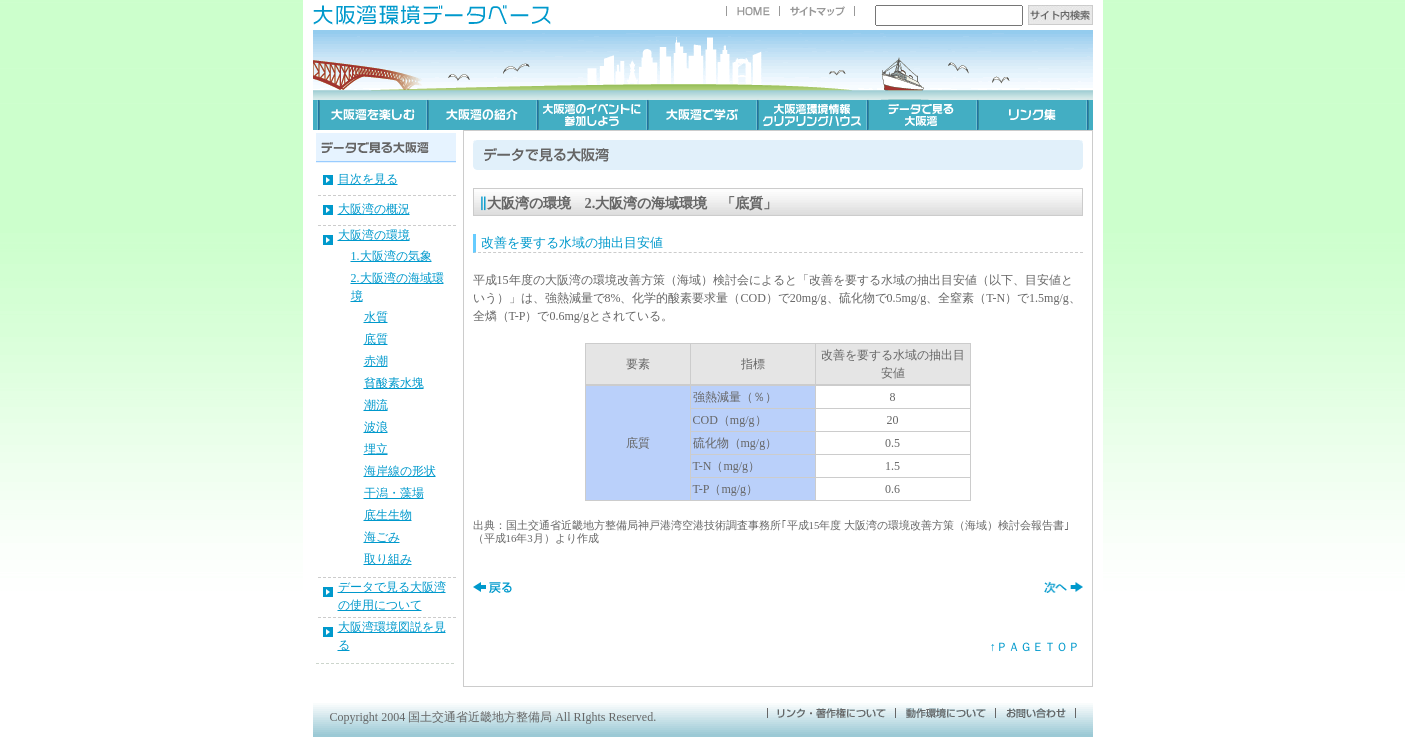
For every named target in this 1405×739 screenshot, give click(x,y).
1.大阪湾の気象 (391, 256)
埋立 (376, 449)
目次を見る (368, 179)
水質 (376, 317)
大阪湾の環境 (374, 235)
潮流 (376, 405)
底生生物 (388, 515)
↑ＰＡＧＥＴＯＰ (1035, 647)
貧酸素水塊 (394, 383)
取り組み (388, 559)
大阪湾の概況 (374, 209)
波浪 (376, 427)
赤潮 (376, 361)
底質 (376, 339)
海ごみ (382, 537)
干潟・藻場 (394, 493)
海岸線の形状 (400, 471)
